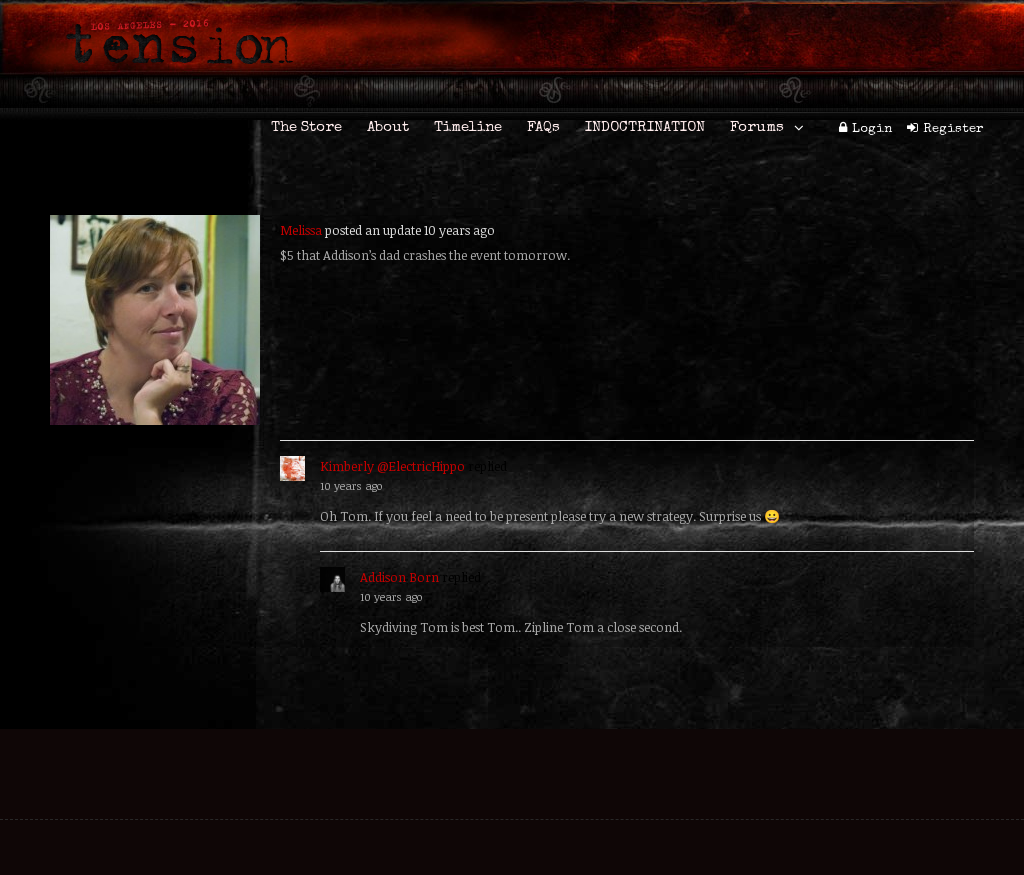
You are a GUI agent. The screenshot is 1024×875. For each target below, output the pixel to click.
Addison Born (399, 577)
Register (953, 129)
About (388, 127)
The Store (306, 127)
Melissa (301, 230)
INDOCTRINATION (645, 127)
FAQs (543, 127)
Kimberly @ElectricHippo (392, 466)
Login (872, 129)
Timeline (468, 127)
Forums (757, 127)
